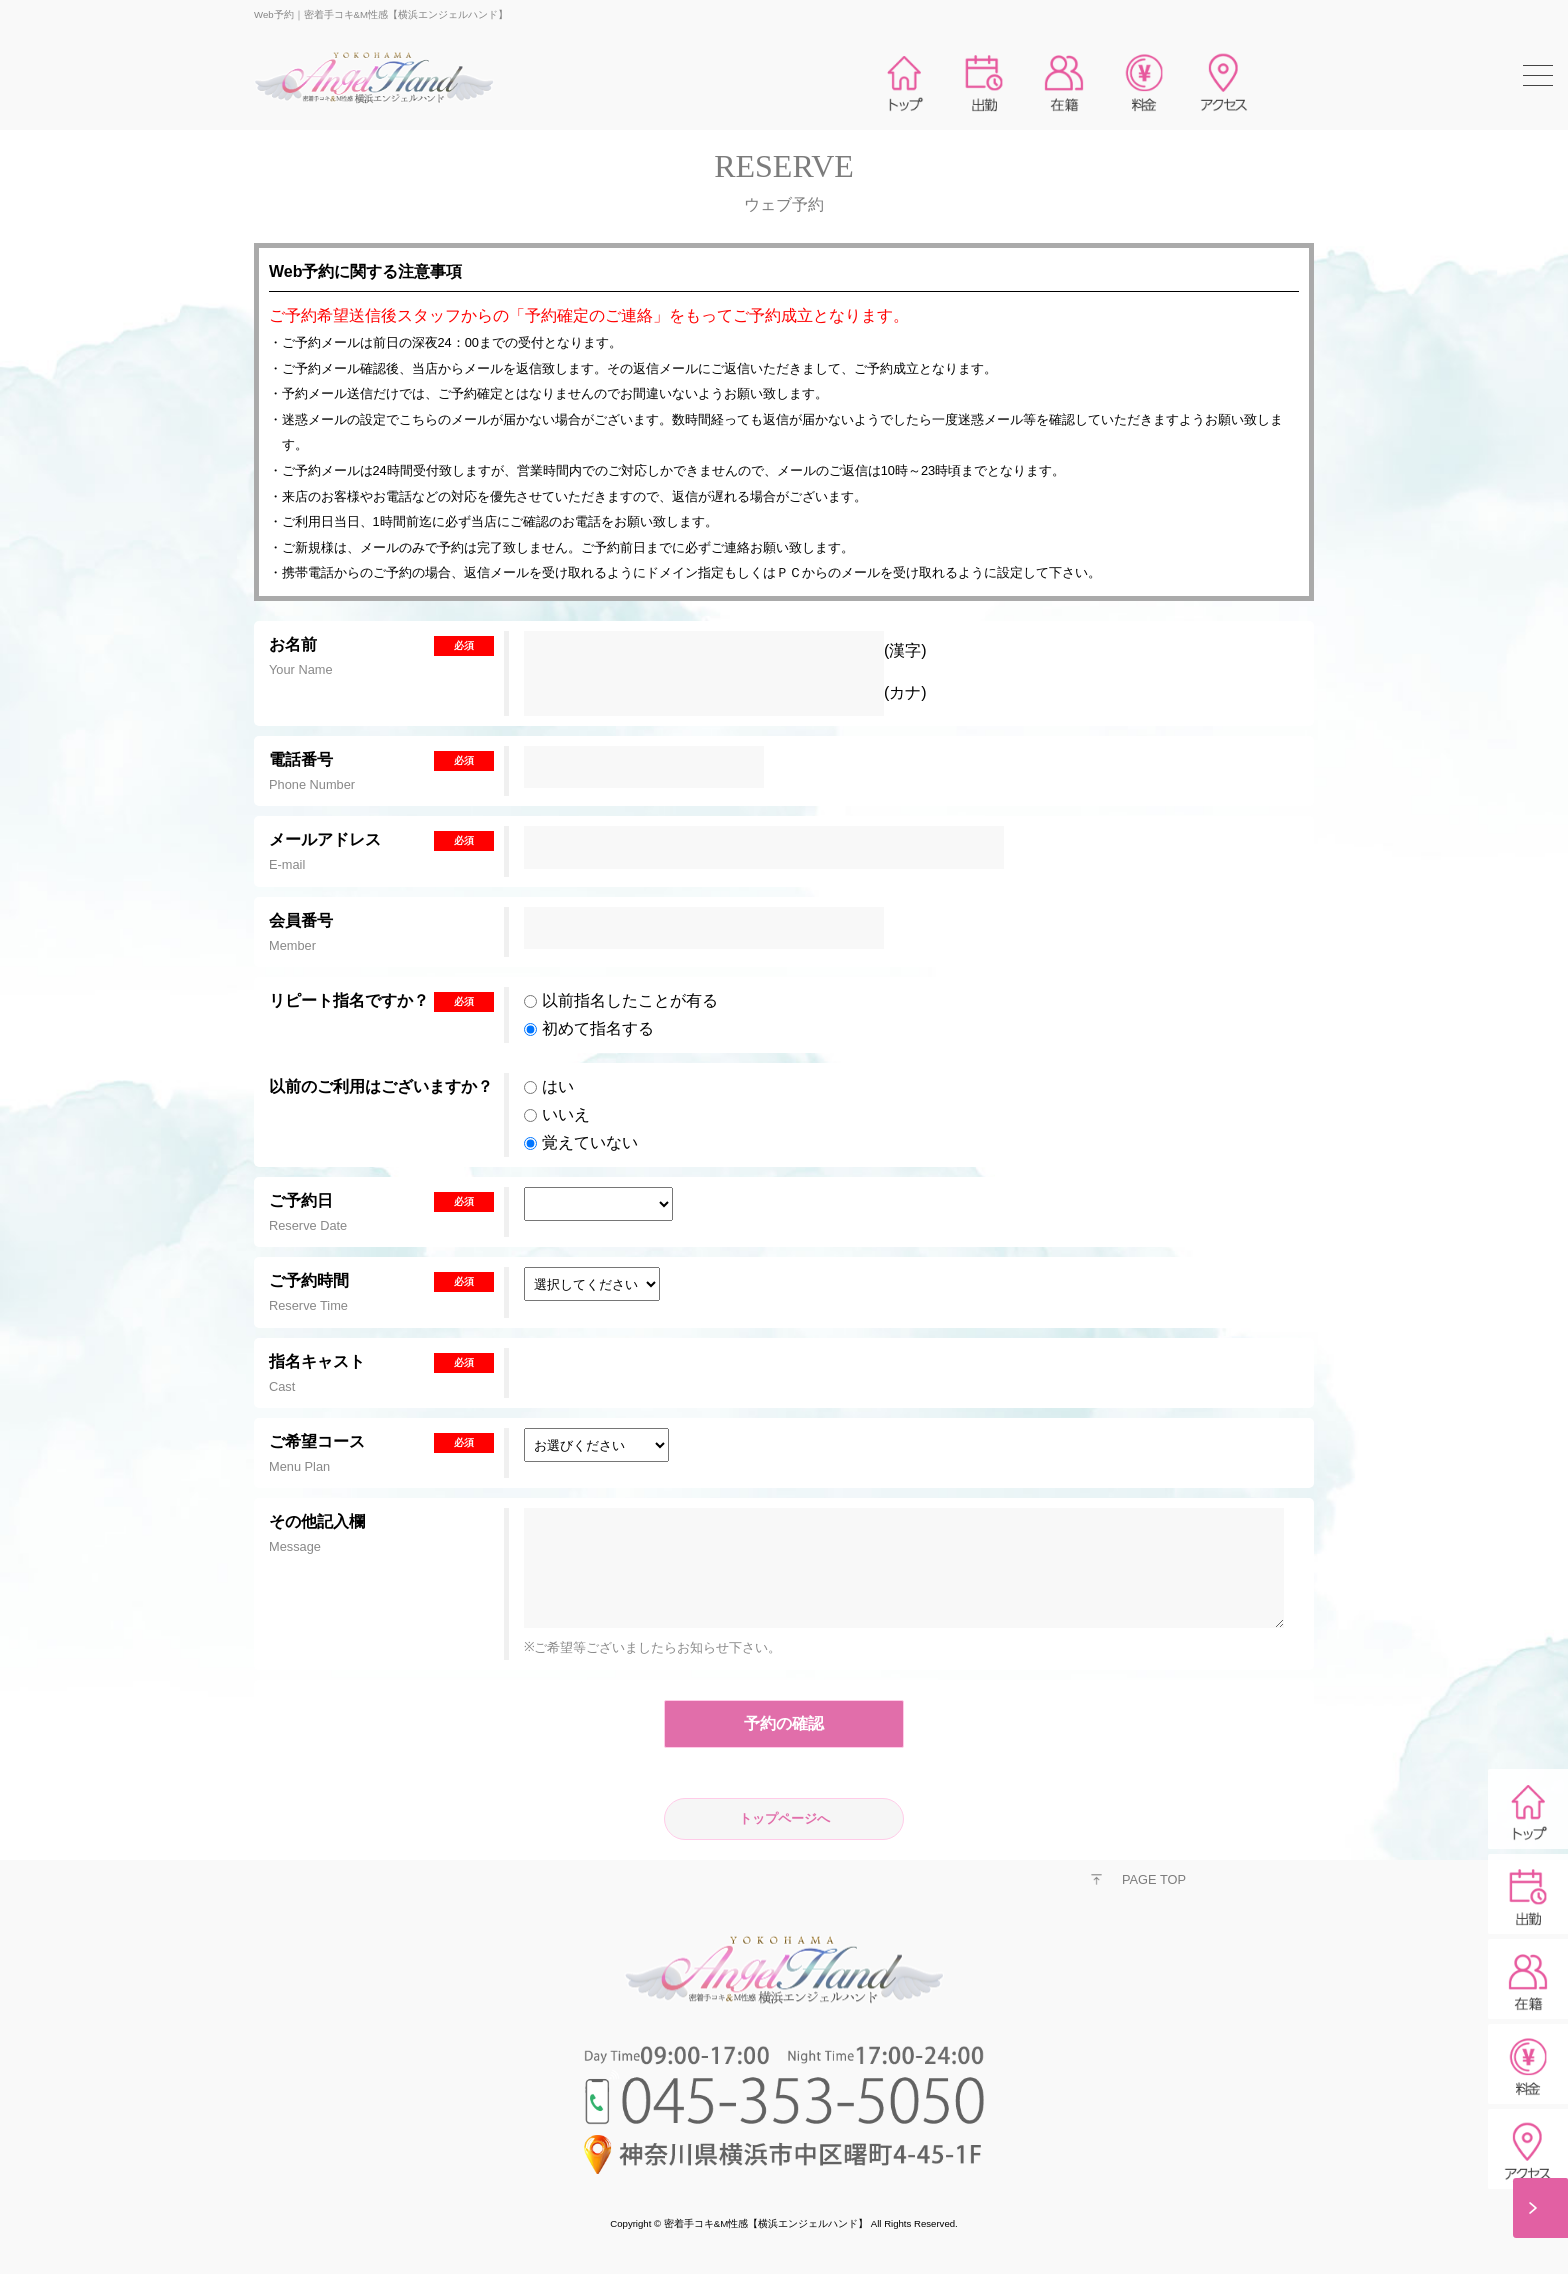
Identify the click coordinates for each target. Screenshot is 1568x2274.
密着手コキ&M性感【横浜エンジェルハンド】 (766, 2223)
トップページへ (784, 1818)
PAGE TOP (1154, 1879)
